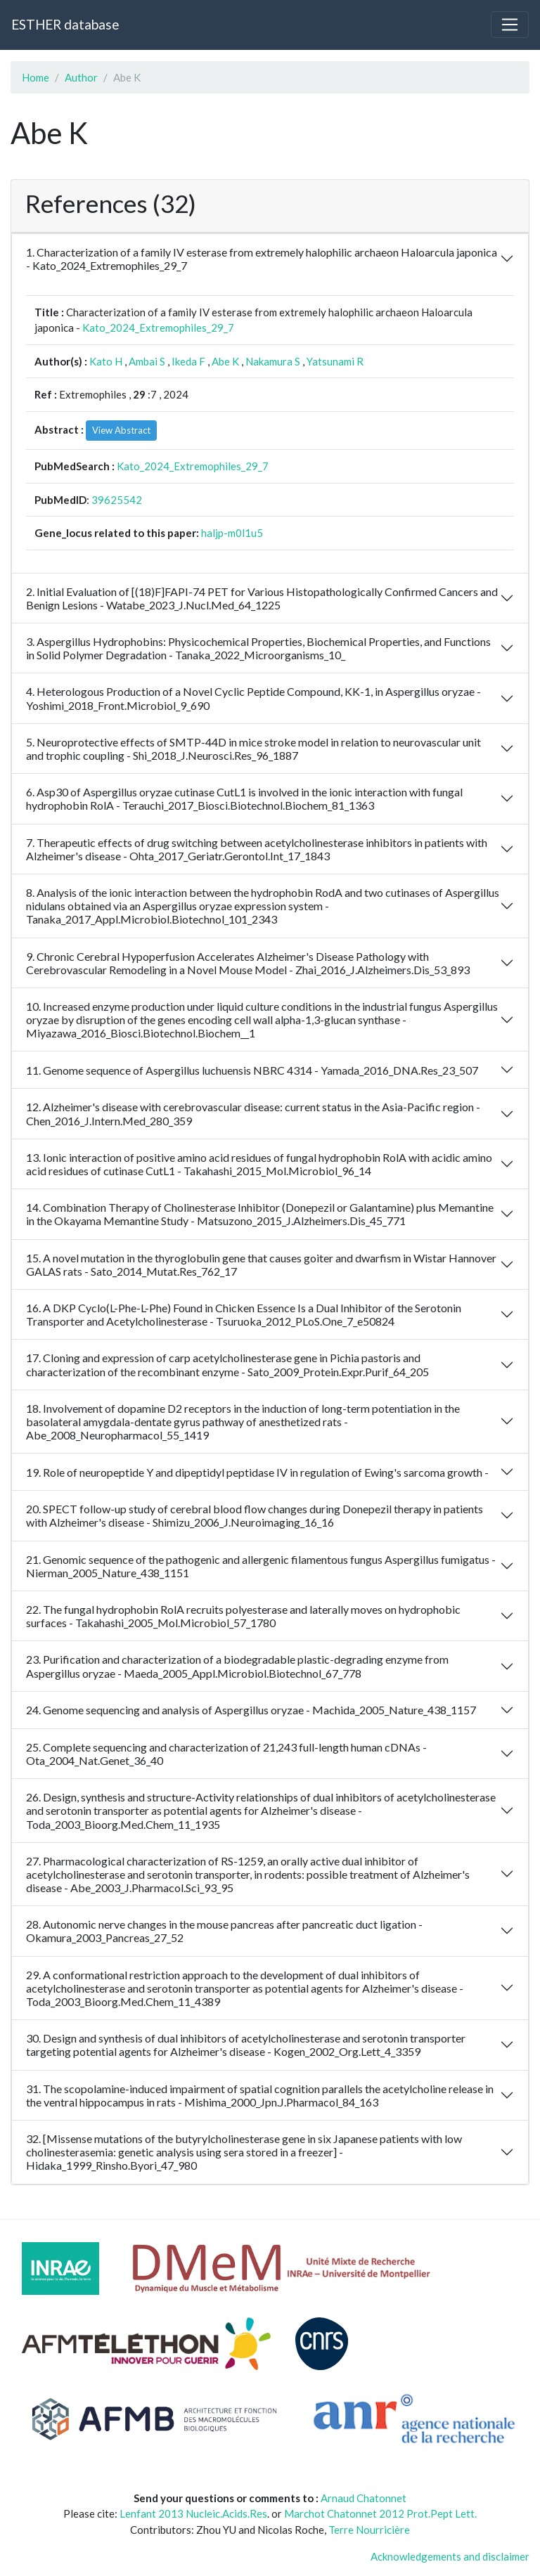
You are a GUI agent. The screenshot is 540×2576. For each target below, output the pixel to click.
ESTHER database (65, 24)
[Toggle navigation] (510, 24)
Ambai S (147, 361)
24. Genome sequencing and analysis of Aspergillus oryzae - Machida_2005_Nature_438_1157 (251, 1709)
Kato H (105, 361)
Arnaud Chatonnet (363, 2498)
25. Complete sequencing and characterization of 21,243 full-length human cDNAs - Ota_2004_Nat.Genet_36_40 (226, 1753)
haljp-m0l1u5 (232, 532)
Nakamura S (272, 361)
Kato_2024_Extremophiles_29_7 (158, 327)
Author (81, 77)
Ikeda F (188, 361)
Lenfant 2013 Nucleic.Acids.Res (193, 2513)
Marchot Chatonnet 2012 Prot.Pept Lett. (380, 2513)
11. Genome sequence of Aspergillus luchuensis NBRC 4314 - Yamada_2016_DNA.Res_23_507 (252, 1070)
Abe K (225, 361)
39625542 (116, 499)
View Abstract (121, 430)
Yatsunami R (335, 361)
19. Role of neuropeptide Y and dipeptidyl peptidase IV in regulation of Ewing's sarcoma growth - (257, 1472)
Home (35, 77)
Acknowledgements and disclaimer (450, 2556)
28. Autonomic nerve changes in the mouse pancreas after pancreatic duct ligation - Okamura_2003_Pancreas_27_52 (224, 1930)
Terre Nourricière (369, 2529)
